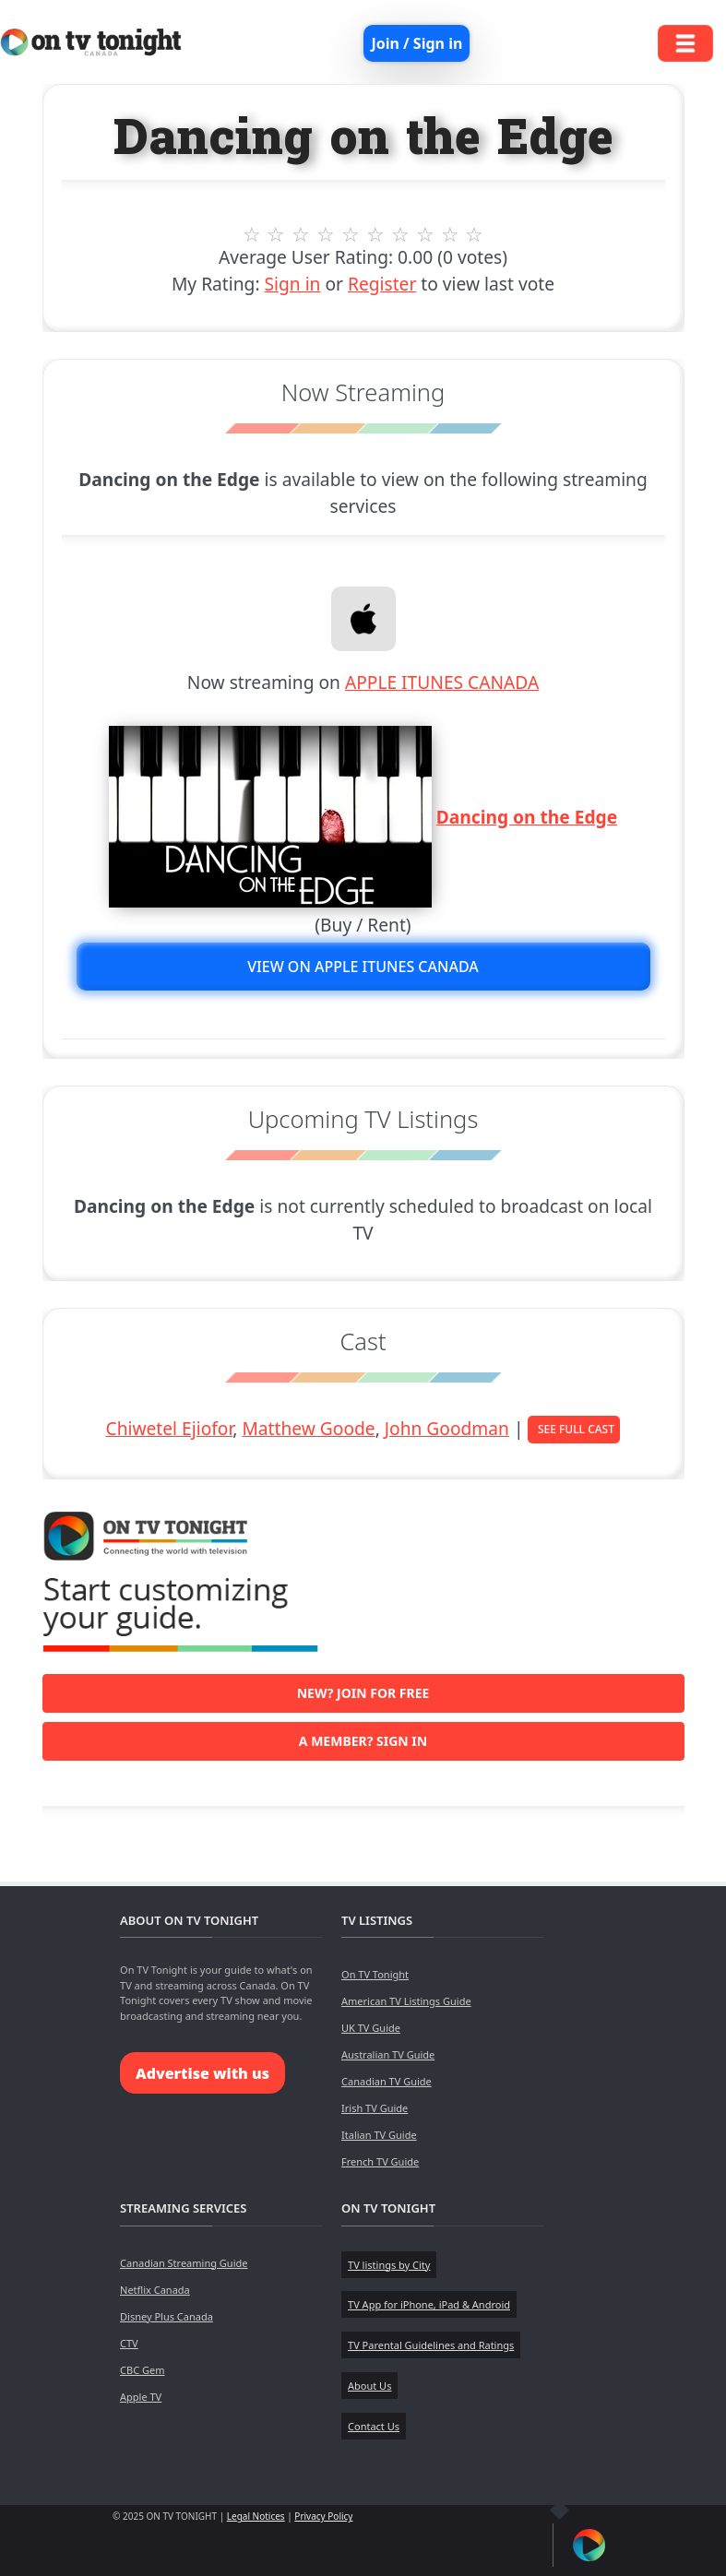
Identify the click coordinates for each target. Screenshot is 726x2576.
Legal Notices (256, 2516)
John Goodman (447, 1428)
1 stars (251, 234)
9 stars (449, 234)
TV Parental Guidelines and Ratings (431, 2345)
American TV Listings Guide (406, 2001)
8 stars (424, 234)
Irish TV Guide (374, 2108)
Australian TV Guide (387, 2054)
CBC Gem (142, 2370)
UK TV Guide (370, 2028)
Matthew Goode (308, 1428)
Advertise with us (202, 2073)
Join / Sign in (416, 43)
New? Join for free (363, 1693)
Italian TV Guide (379, 2135)
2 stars (276, 234)
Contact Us (373, 2426)
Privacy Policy (323, 2516)
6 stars (375, 234)
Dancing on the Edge (526, 816)
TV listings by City (389, 2265)
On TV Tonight (375, 1974)
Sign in (293, 283)
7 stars (399, 234)
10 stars (474, 234)
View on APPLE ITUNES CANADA (363, 966)
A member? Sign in (363, 1741)
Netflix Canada (155, 2290)
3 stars (301, 234)
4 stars (326, 234)
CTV (129, 2343)
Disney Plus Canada (166, 2316)
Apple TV (140, 2397)
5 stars (351, 234)
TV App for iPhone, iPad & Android (429, 2304)
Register (382, 283)
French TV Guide (380, 2161)
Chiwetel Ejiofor (169, 1428)
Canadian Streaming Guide (183, 2263)
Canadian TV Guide (386, 2081)
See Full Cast (576, 1429)
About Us (369, 2385)
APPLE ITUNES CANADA (442, 682)
